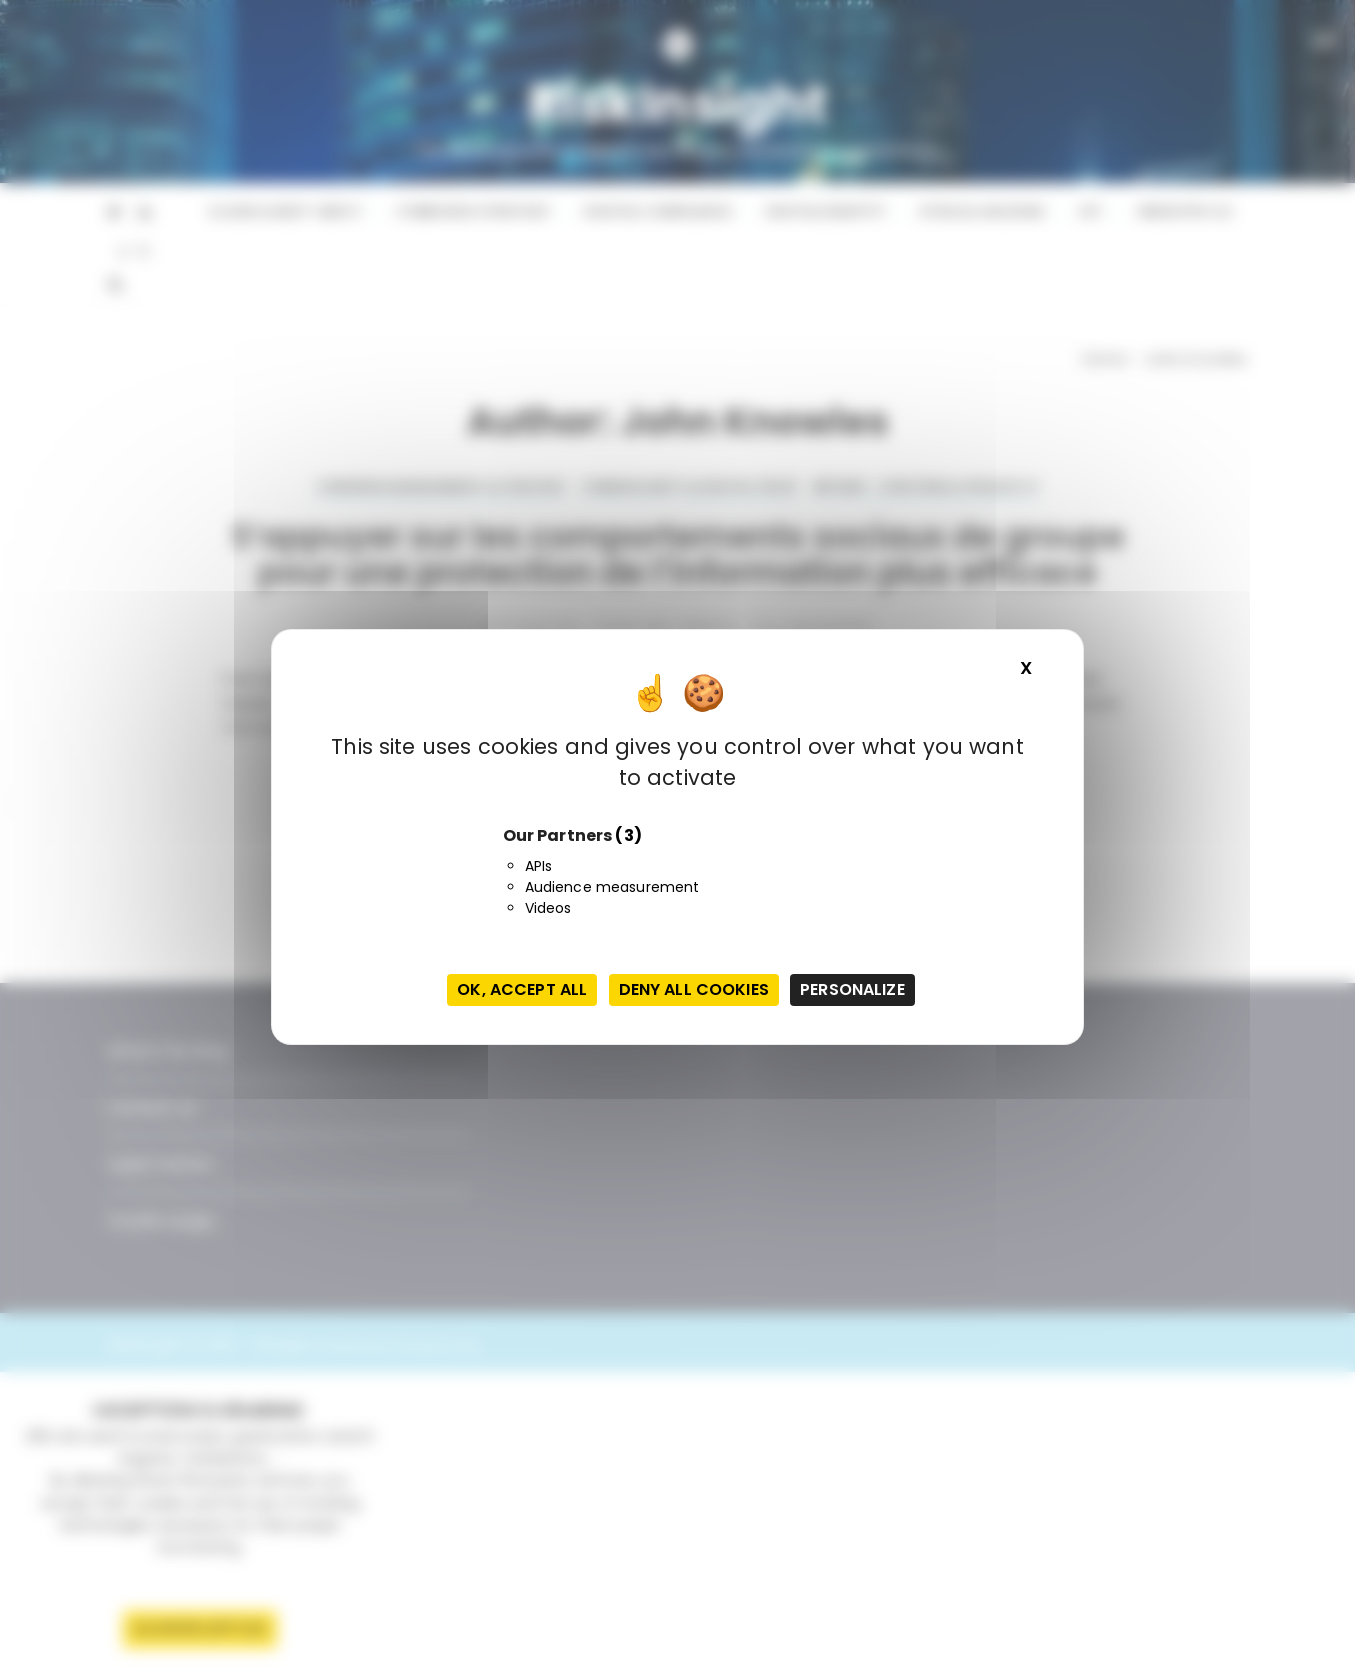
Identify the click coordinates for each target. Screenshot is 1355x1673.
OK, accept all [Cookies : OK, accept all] (522, 989)
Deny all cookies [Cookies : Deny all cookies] (694, 989)
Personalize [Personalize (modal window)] (852, 989)
